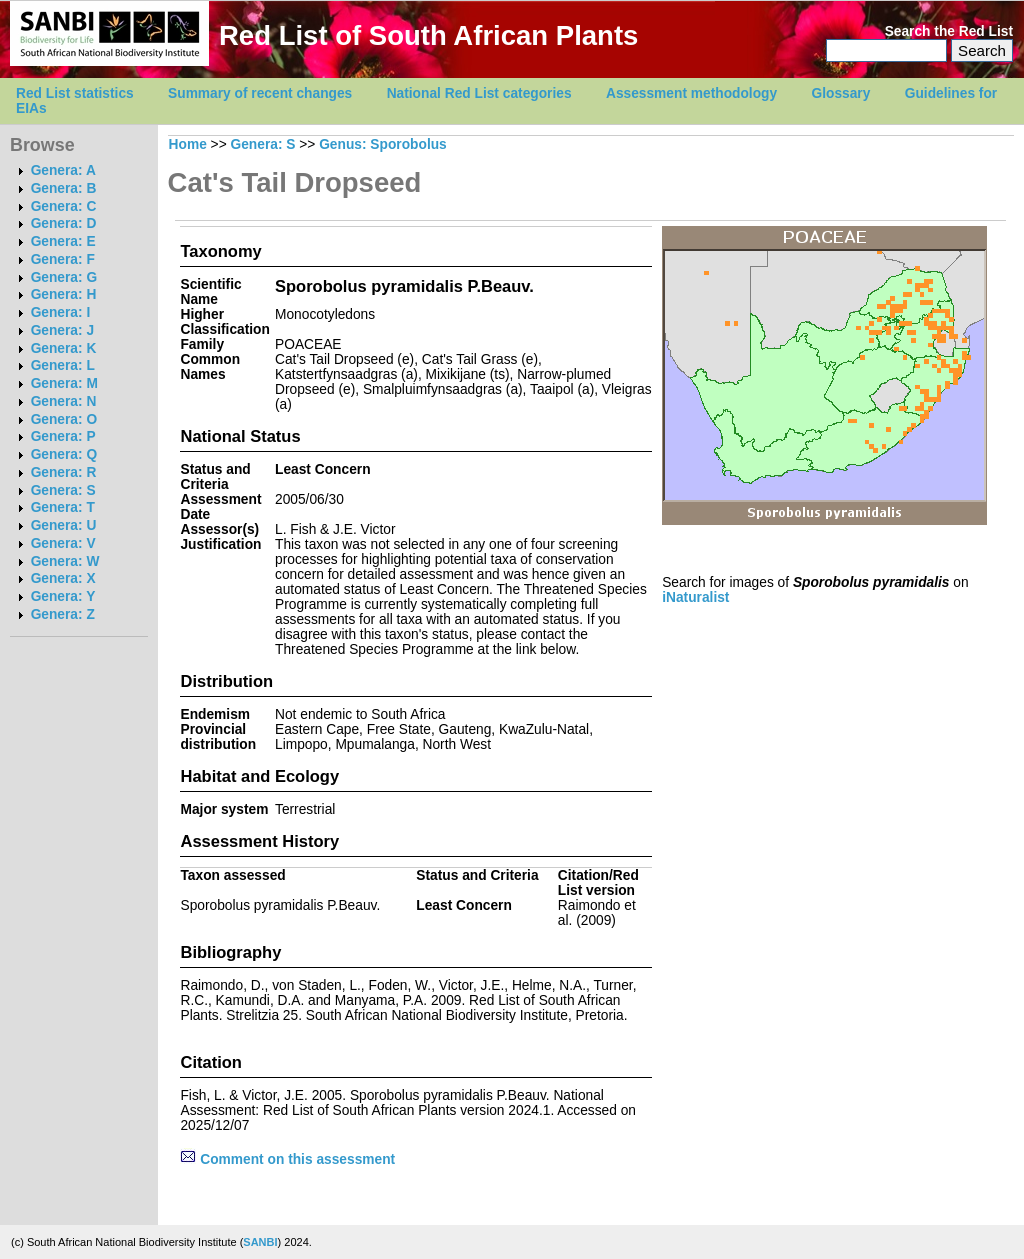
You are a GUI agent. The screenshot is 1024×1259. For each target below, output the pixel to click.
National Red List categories (479, 93)
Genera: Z (63, 614)
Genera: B (64, 188)
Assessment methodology (691, 93)
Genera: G (64, 277)
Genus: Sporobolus (383, 144)
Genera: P (63, 436)
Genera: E (63, 241)
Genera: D (64, 223)
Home (188, 144)
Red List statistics (75, 93)
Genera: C (64, 206)
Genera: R (64, 472)
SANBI (260, 1242)
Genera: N (64, 401)
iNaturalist (695, 597)
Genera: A (63, 170)
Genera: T (63, 507)
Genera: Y (63, 596)
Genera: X (63, 578)
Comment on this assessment (287, 1159)
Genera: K (64, 348)
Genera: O (64, 419)
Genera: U (64, 525)
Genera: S (63, 490)
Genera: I (61, 312)
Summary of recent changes (260, 93)
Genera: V (63, 543)
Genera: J (62, 330)
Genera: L (63, 365)
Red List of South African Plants (428, 35)
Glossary (841, 93)
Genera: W (65, 561)
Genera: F (63, 259)
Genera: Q (64, 454)
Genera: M (64, 383)
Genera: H (64, 294)
